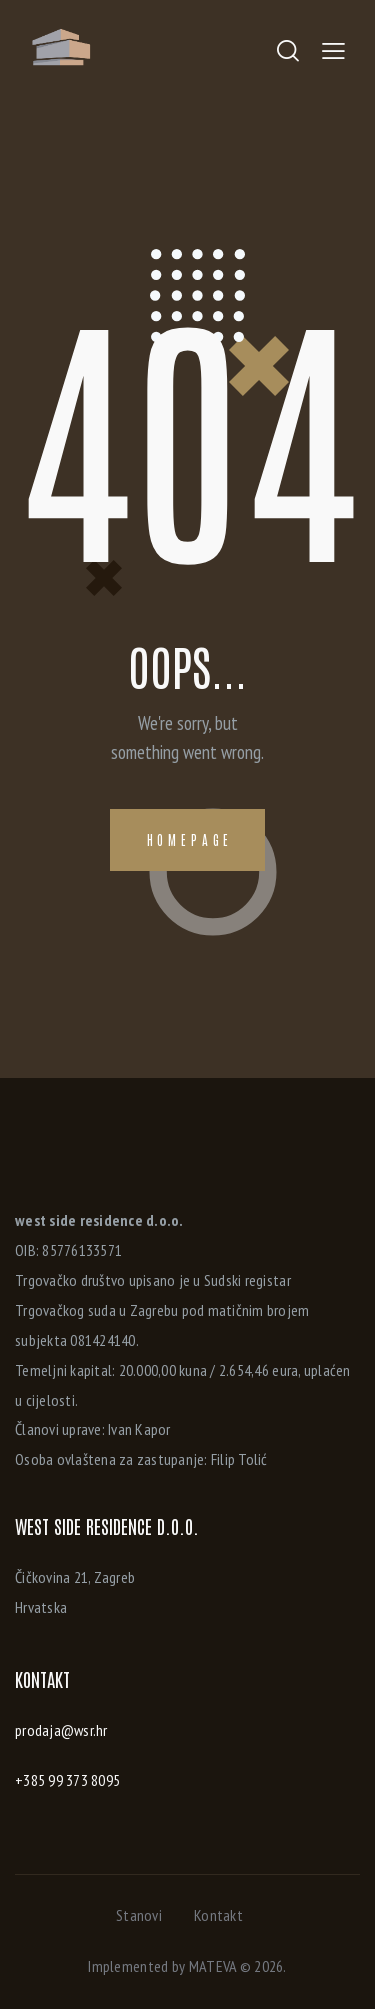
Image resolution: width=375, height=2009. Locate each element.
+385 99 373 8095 (67, 1780)
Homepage (190, 839)
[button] (333, 50)
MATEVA (213, 1966)
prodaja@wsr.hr (61, 1730)
